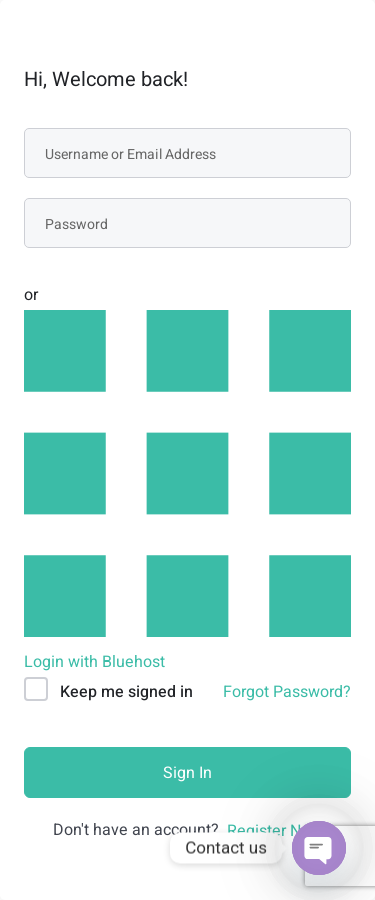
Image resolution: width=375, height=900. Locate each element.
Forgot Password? (287, 692)
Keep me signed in (126, 692)
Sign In (187, 773)
